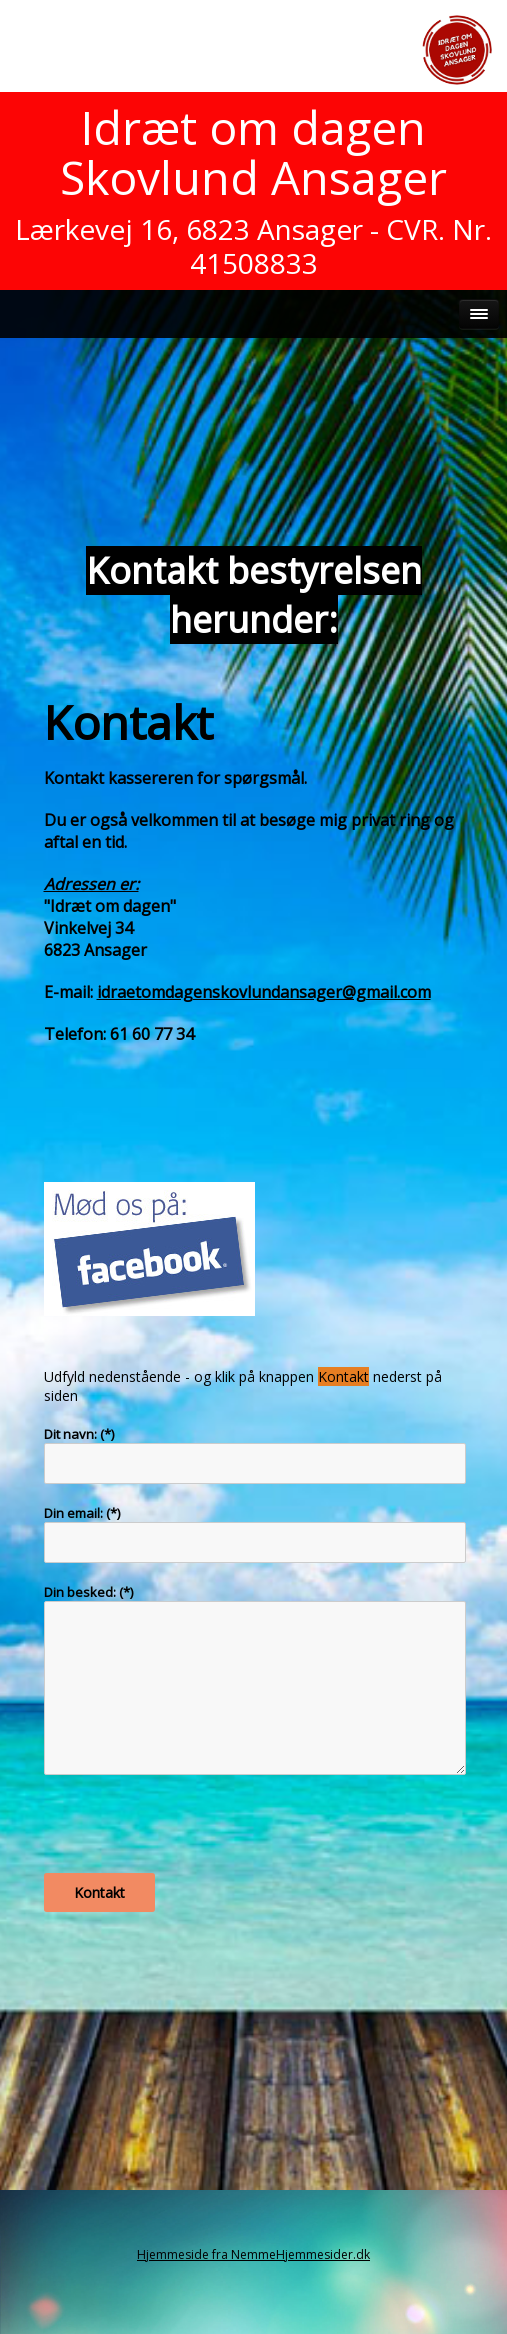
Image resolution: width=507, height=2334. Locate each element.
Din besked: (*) (88, 1592)
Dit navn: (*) (79, 1434)
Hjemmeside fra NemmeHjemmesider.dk (253, 2254)
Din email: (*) (82, 1513)
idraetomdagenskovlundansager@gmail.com (264, 992)
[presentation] (196, 1834)
